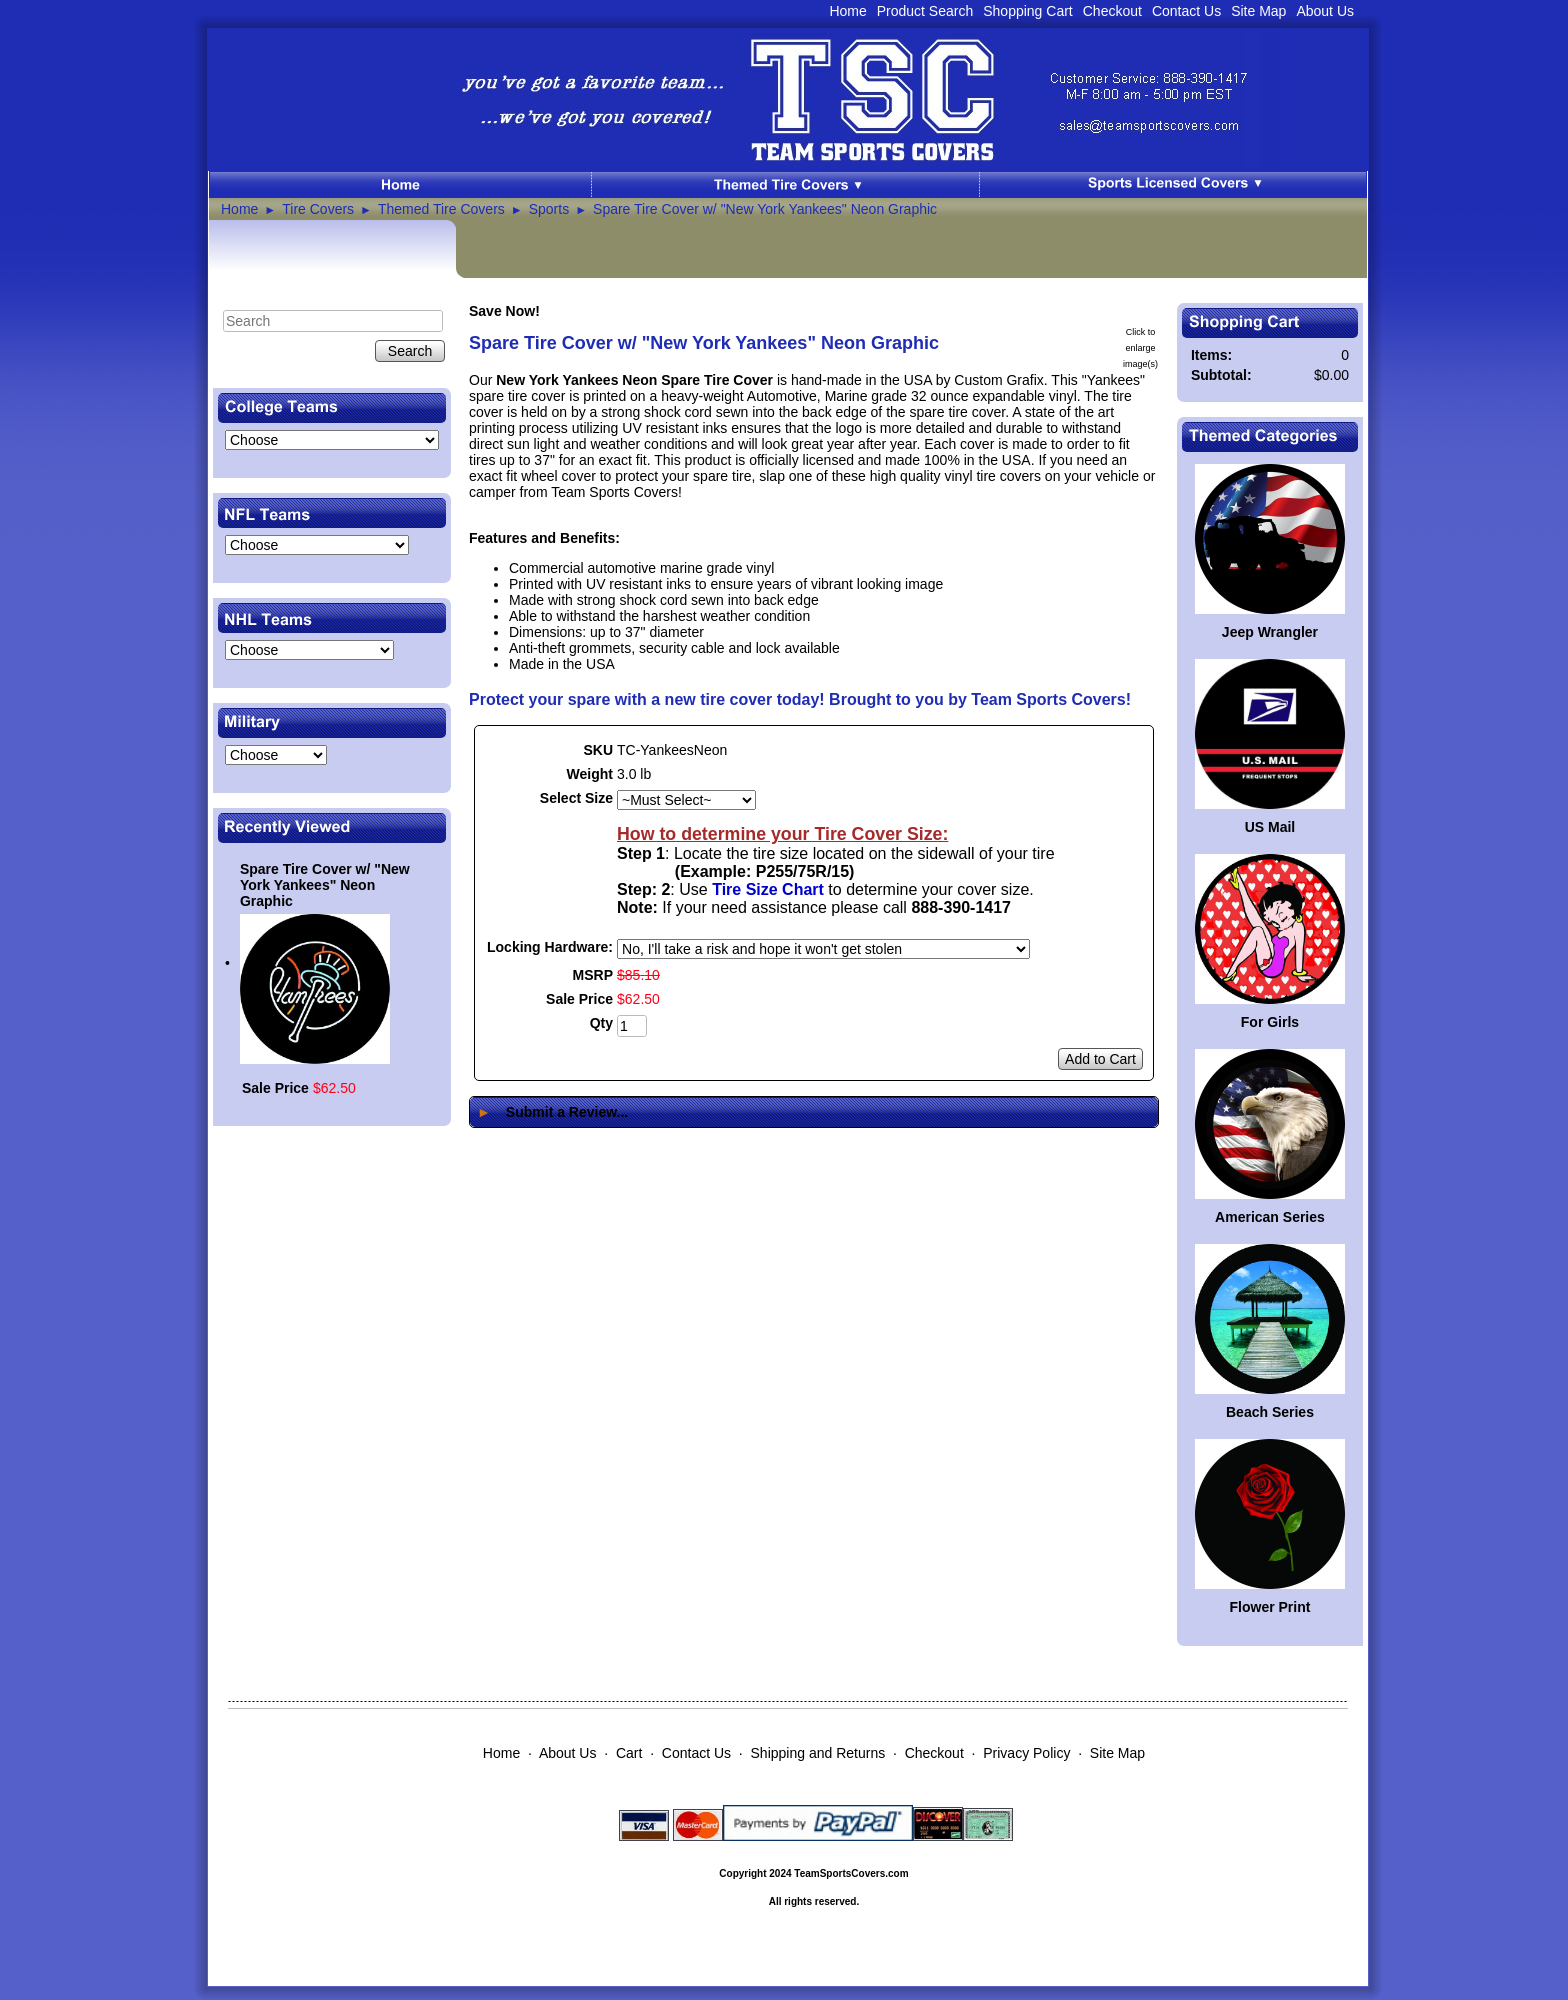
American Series (1270, 1217)
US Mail (1270, 827)
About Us (1325, 11)
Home (847, 11)
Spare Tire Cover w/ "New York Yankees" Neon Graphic (765, 209)
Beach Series (1270, 1412)
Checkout (1112, 11)
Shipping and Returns (818, 1753)
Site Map (1258, 11)
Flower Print (1270, 1607)
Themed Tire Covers (441, 209)
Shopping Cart (1028, 11)
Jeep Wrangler (1270, 632)
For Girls (1270, 1022)
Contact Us (1186, 11)
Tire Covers (318, 209)
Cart (629, 1753)
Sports (549, 209)
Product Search (925, 11)
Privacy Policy (1026, 1753)
